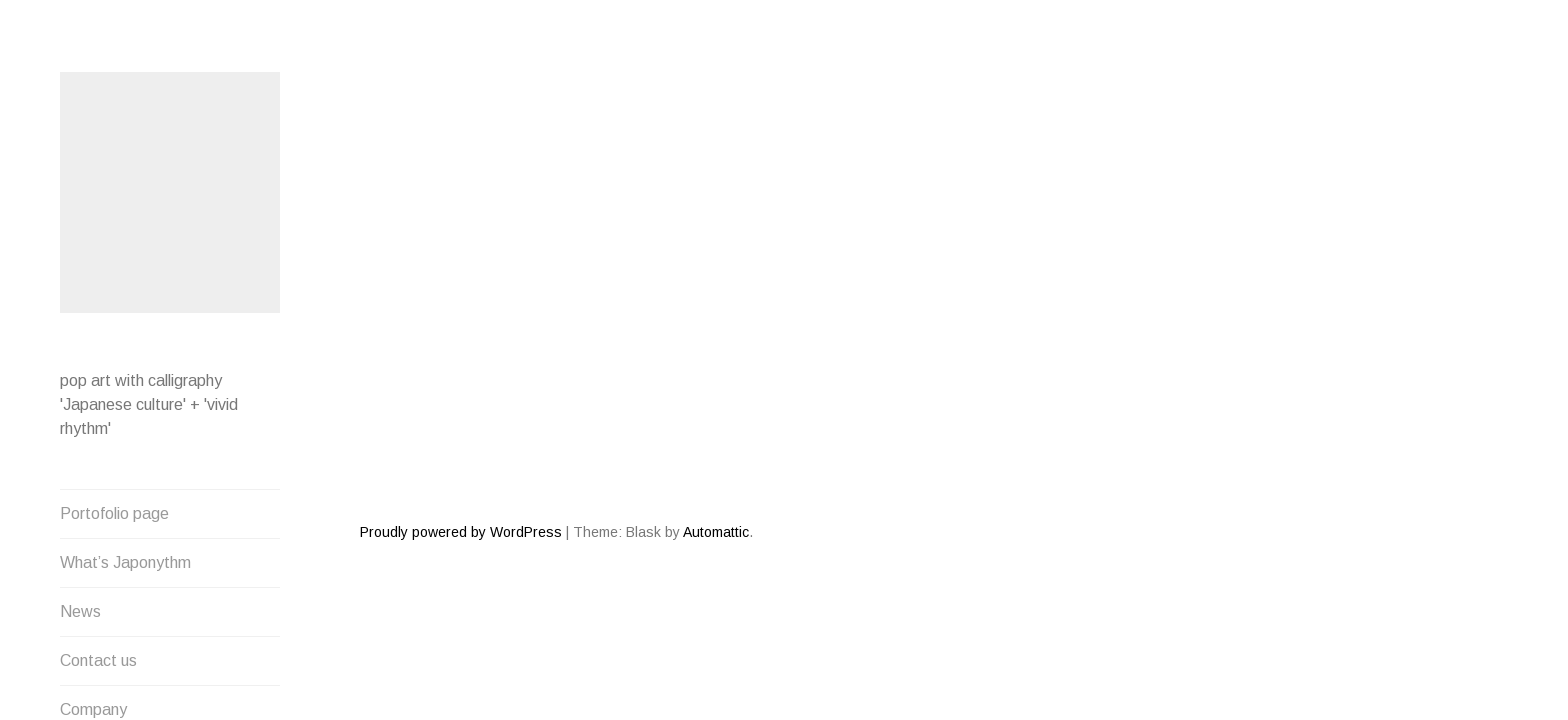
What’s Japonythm (125, 559)
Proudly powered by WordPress (461, 460)
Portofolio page (114, 510)
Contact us (98, 657)
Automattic (716, 460)
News (80, 608)
